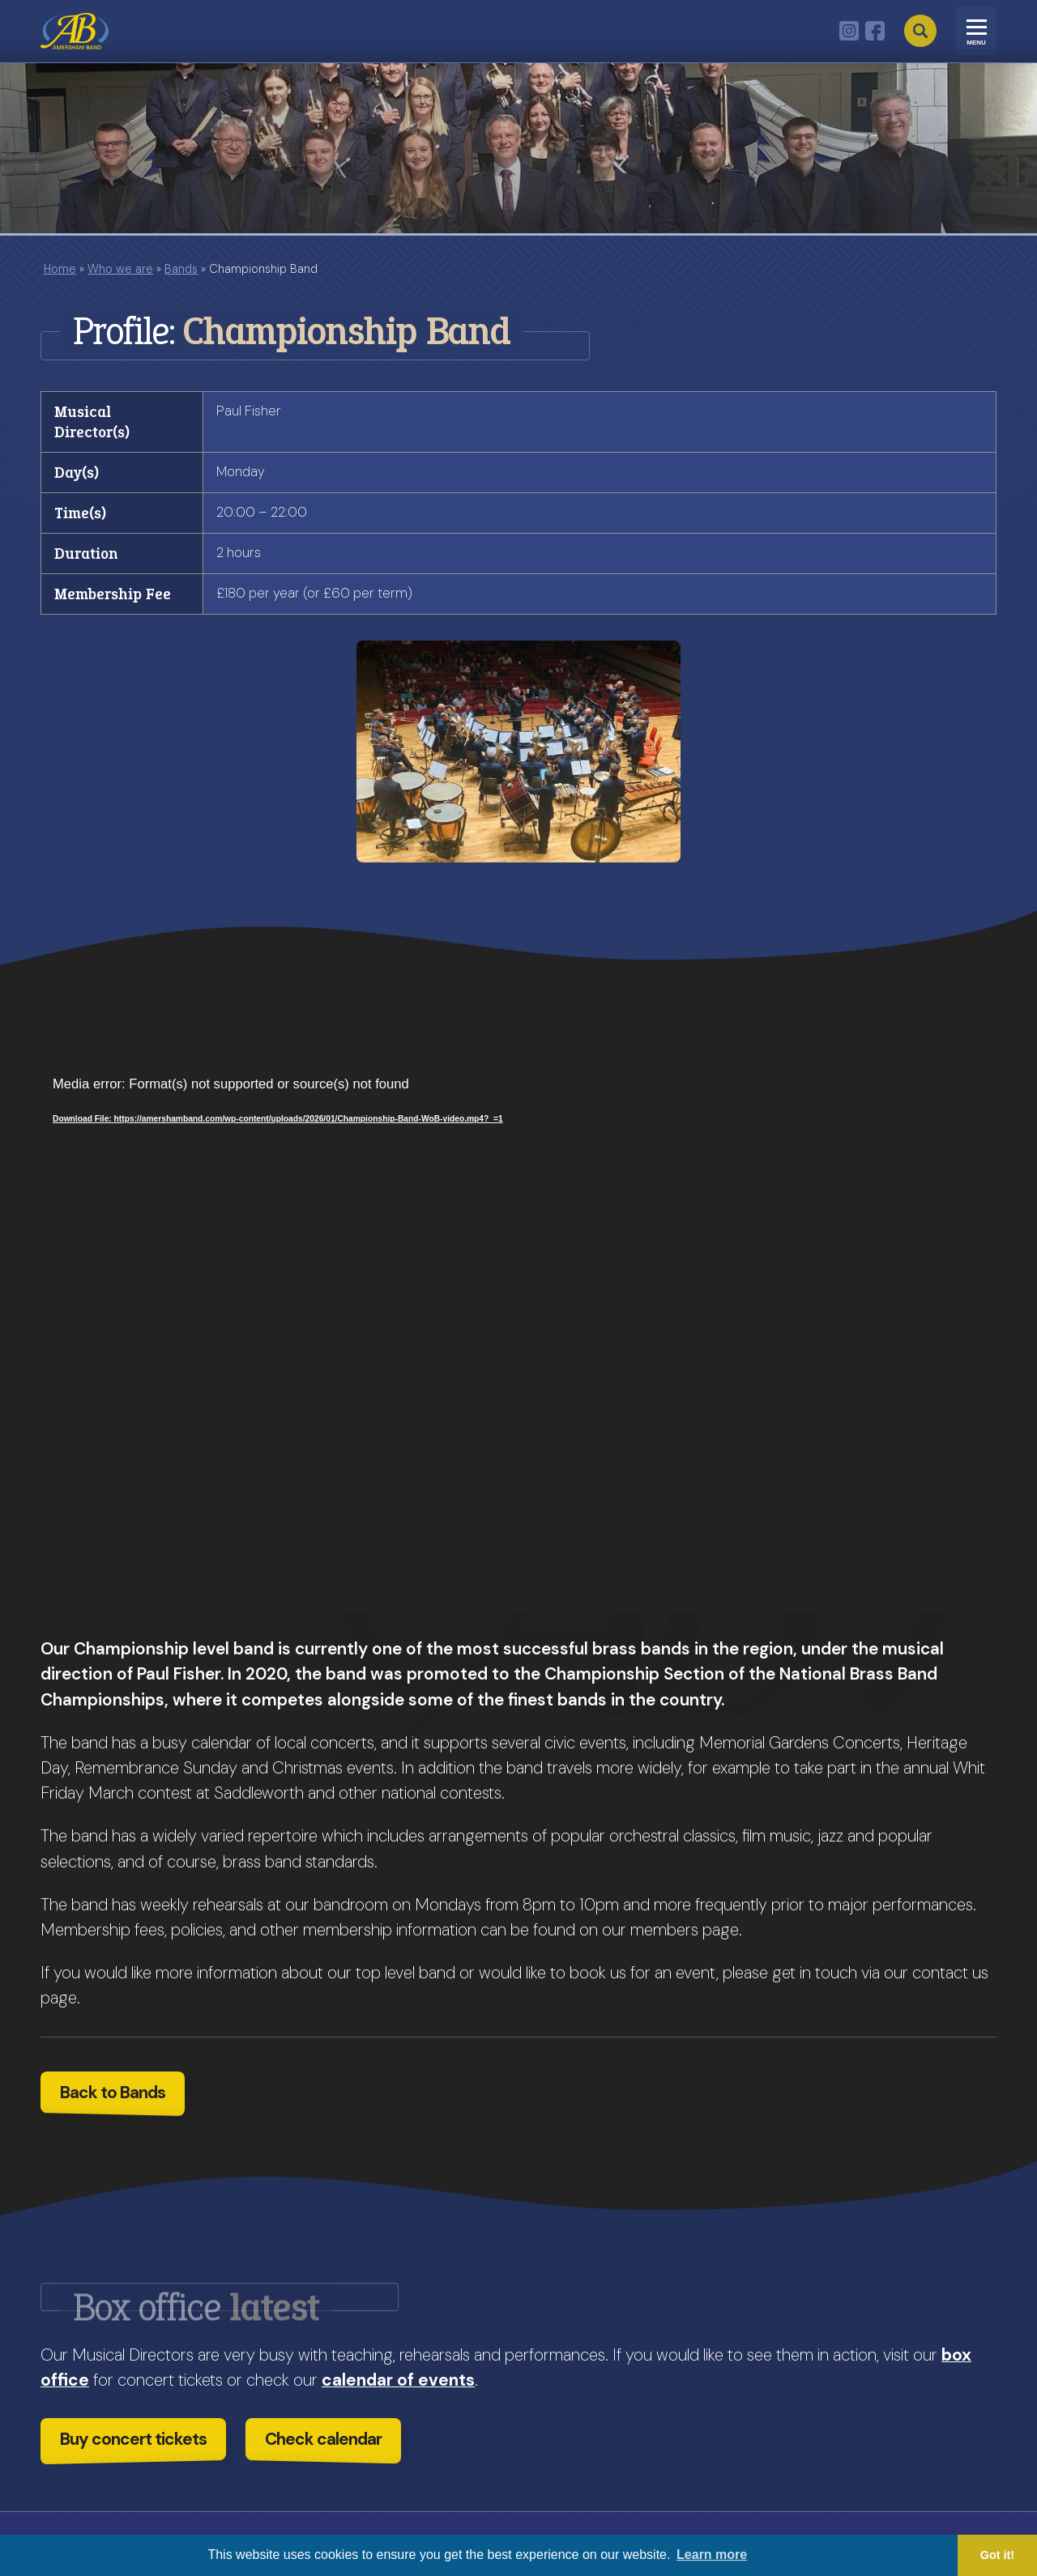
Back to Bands (112, 2092)
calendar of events (398, 2380)
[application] (518, 1343)
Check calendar (323, 2439)
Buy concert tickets (133, 2439)
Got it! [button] (997, 2554)
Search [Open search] (920, 31)
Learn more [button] (711, 2554)
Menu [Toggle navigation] (976, 42)
